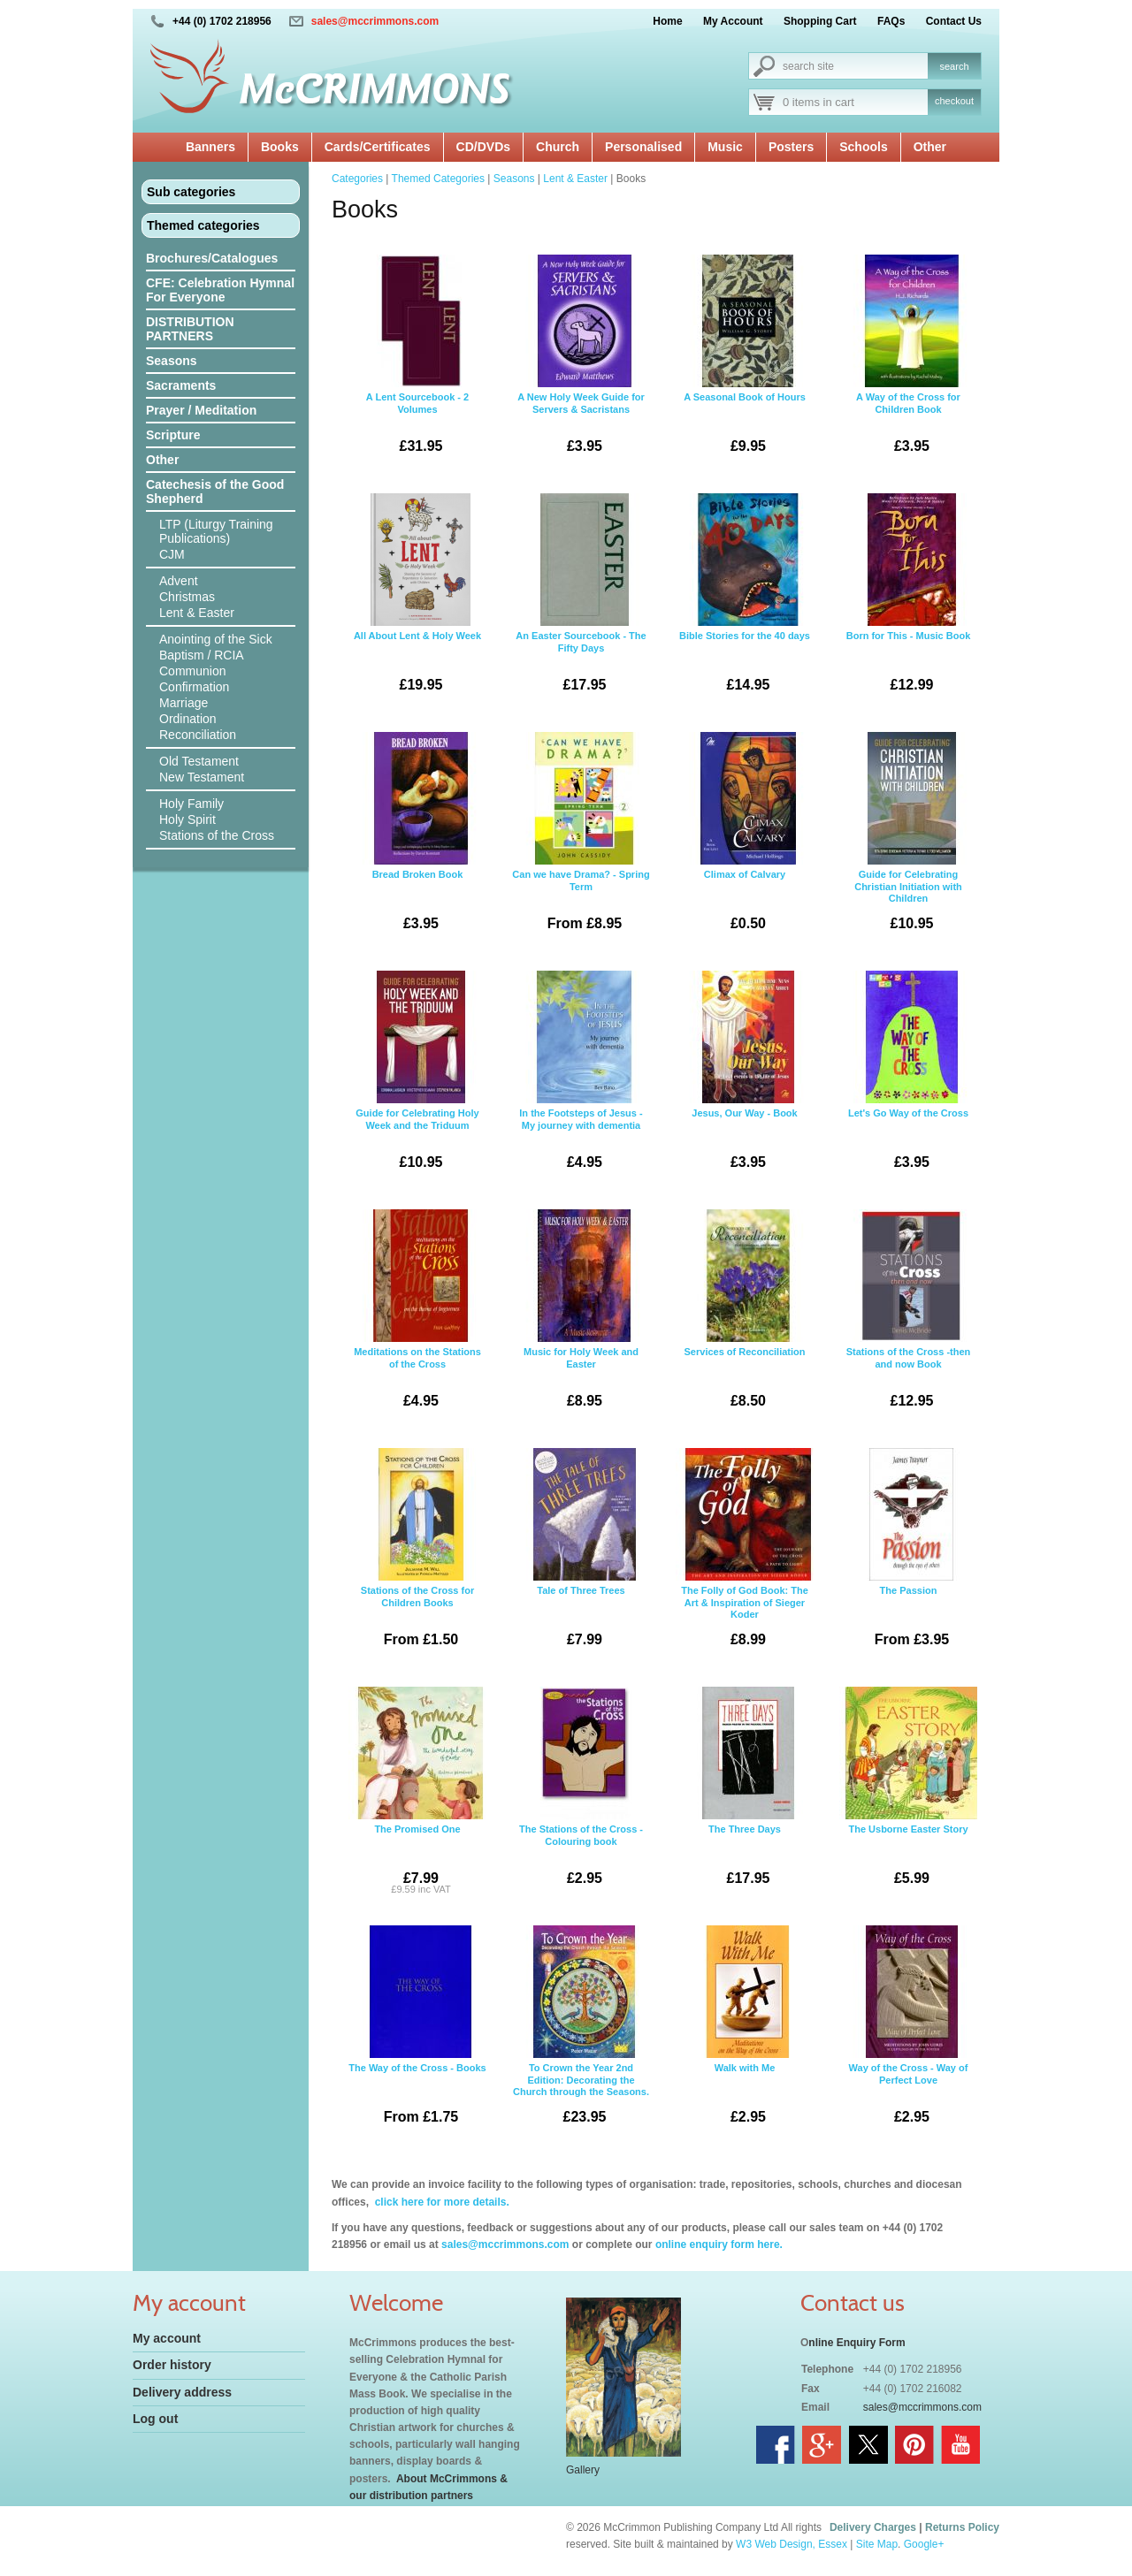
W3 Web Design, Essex (791, 2544)
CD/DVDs (483, 147)
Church (557, 147)
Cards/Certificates (378, 147)
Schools (863, 147)
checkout (954, 100)
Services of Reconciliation (745, 1315)
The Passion (908, 1554)
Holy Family (191, 803)
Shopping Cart (820, 21)
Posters (791, 147)
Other (930, 147)
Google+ (924, 2544)
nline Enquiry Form (856, 2342)
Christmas (187, 597)
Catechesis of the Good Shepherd (215, 491)
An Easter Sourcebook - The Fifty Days (581, 599)
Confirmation (194, 687)
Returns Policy (962, 2527)
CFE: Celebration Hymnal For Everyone (220, 290)
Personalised (643, 147)
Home (667, 21)
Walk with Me (745, 2031)
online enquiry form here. (719, 2244)
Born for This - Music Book (908, 599)
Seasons (171, 361)
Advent (178, 581)
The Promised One (417, 1793)
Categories (357, 178)
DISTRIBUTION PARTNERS (190, 329)
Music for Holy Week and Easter (581, 1315)
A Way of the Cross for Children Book (908, 361)
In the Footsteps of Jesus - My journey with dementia (581, 1077)
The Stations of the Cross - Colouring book (581, 1793)
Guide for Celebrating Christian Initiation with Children (908, 838)
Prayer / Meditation (201, 410)
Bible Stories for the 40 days (745, 599)
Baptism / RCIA (201, 655)
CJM (172, 554)
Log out (155, 2419)
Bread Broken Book (417, 838)
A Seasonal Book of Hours (745, 361)
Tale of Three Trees (581, 1554)
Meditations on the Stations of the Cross (417, 1315)
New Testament (201, 777)
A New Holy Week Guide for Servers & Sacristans (581, 361)
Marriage (183, 703)
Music (725, 147)
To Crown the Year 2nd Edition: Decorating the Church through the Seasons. (581, 2031)
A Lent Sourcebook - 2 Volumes (417, 361)
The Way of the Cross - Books (417, 2031)
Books (280, 147)
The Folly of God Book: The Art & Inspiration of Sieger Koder (745, 1554)
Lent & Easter (196, 613)
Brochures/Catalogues (212, 258)
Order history (172, 2365)
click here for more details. (440, 2202)
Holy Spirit (187, 819)
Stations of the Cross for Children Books (417, 1554)
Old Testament (199, 761)
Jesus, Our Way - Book (745, 1077)
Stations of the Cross (216, 835)
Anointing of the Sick (215, 639)
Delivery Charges (873, 2527)
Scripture (173, 435)
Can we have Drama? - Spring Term (581, 838)
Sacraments (181, 385)
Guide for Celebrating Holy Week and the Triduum (417, 1077)
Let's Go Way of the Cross (908, 1077)
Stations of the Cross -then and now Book (908, 1315)
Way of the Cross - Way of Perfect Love (908, 2031)
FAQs (891, 21)
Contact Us (954, 21)
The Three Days (745, 1793)
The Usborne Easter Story (908, 1793)
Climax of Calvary (745, 838)
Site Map (877, 2544)
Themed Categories (438, 178)
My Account (733, 21)
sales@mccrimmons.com (375, 21)
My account (167, 2338)
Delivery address (182, 2392)
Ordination (188, 719)
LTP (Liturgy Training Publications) (216, 531)
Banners (210, 147)
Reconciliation (197, 735)
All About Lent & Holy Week (417, 599)
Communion (192, 671)
